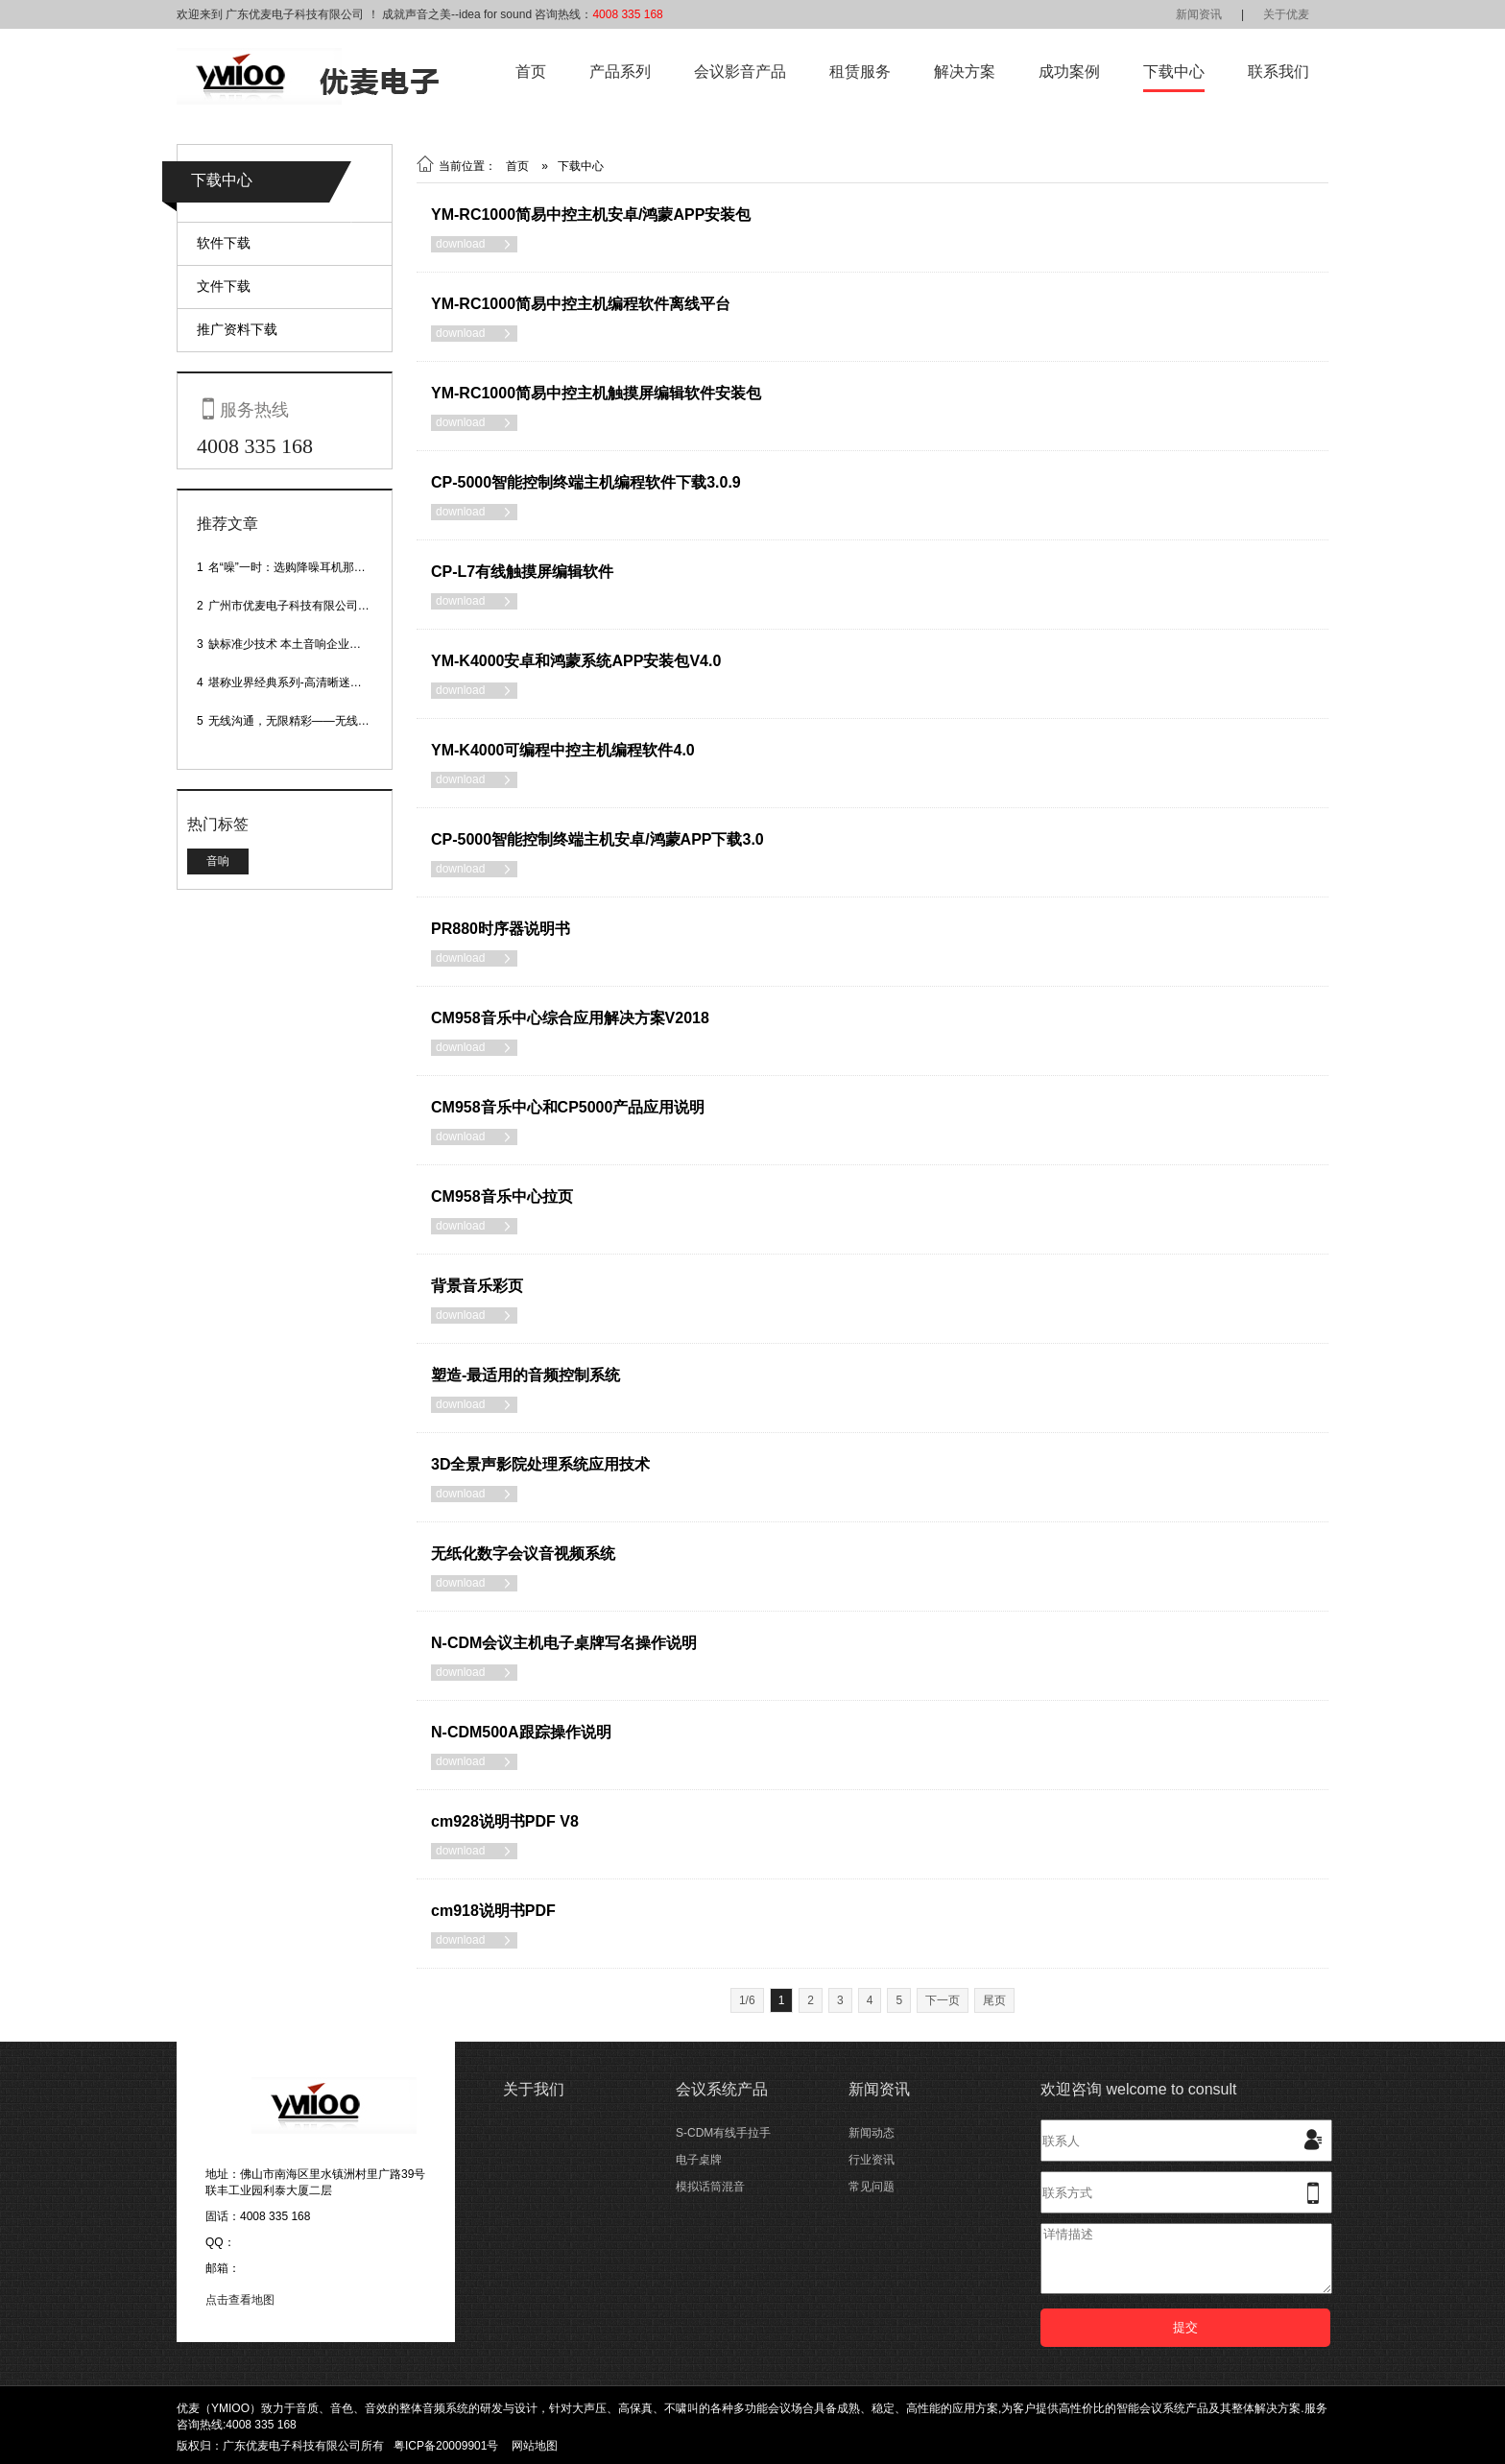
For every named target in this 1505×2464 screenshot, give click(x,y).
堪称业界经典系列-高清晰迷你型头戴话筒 (313, 682)
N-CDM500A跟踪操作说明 (521, 1732)
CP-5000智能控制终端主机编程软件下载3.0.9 (586, 482)
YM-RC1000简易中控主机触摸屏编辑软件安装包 (596, 393)
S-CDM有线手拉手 (723, 2133)
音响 (217, 861)
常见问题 (871, 2186)
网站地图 (535, 2445)
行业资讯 (871, 2159)
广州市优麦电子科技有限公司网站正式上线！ (323, 605)
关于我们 (533, 2089)
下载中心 (1174, 71)
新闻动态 (871, 2133)
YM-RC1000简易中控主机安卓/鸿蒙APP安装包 (591, 214)
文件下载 (224, 286)
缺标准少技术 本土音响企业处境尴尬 (301, 644)
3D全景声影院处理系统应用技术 (540, 1464)
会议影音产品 (740, 71)
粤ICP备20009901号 (446, 2445)
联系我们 (1278, 71)
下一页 (942, 2000)
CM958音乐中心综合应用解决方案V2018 (570, 1018)
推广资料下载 (237, 329)
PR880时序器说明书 (500, 929)
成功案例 (1069, 71)
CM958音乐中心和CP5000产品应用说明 (568, 1107)
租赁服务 (860, 71)
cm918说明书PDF (493, 1910)
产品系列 (620, 71)
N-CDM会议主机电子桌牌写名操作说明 (564, 1643)
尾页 (994, 2000)
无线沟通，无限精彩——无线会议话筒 (306, 721)
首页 (530, 71)
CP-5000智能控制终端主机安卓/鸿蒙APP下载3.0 (597, 839)
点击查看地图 (240, 2300)
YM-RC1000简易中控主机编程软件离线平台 (580, 304)
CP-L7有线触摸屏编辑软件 (522, 571)
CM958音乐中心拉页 (502, 1196)
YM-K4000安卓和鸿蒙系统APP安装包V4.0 (576, 661)
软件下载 (224, 243)
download (474, 244)
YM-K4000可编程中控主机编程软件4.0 (563, 750)
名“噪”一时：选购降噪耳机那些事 (292, 567)
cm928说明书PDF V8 (505, 1821)
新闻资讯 (1199, 14)
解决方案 (964, 71)
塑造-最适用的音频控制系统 (525, 1375)
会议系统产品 (722, 2089)
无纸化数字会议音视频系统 (523, 1553)
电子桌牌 (699, 2159)
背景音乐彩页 (477, 1286)
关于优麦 (1286, 14)
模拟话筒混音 (710, 2186)
